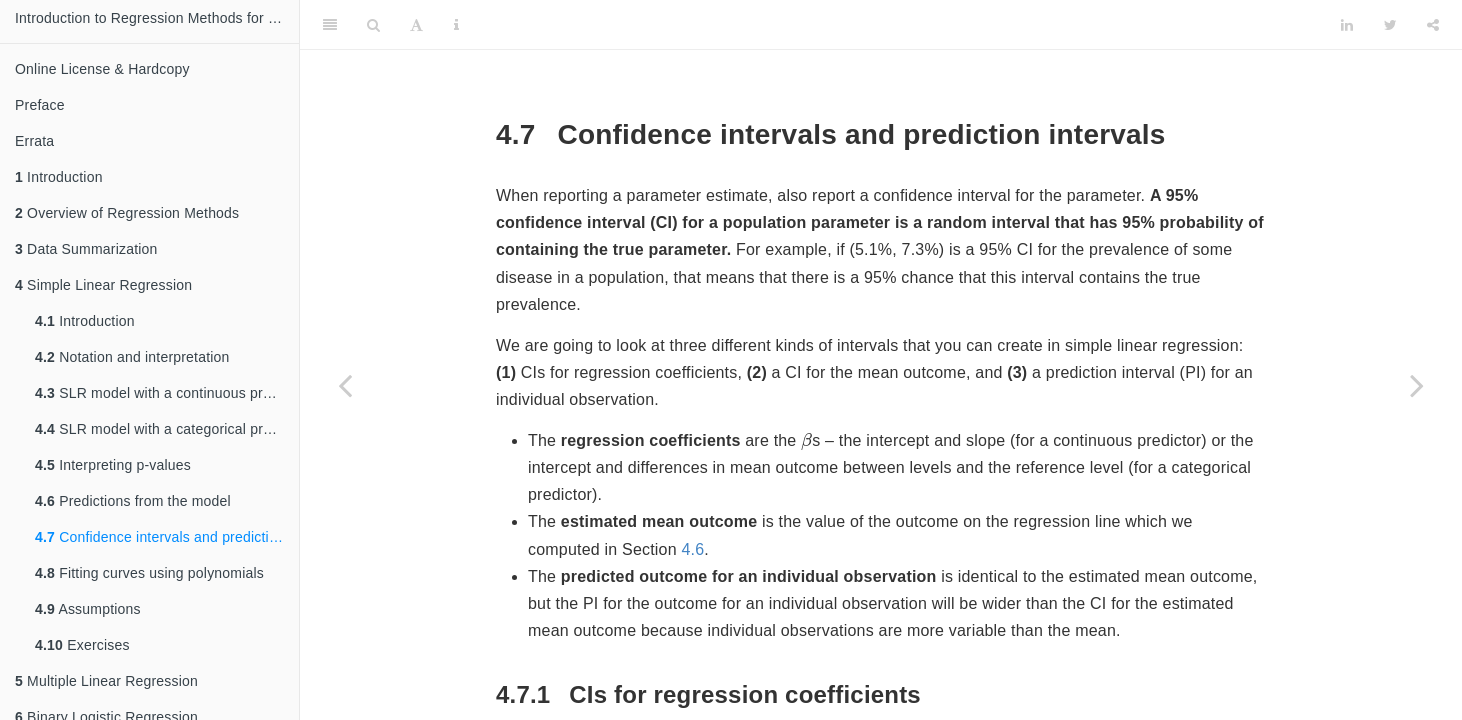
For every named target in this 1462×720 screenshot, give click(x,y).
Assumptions (88, 609)
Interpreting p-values (113, 465)
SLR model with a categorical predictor (167, 429)
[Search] (373, 25)
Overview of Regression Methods (127, 213)
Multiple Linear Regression (106, 681)
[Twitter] (1390, 25)
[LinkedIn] (1347, 25)
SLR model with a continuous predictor (167, 393)
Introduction (59, 177)
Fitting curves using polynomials (149, 573)
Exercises (82, 645)
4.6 (692, 549)
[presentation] (806, 441)
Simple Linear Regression (103, 285)
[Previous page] (345, 385)
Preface (40, 105)
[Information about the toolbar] (456, 25)
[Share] (1433, 25)
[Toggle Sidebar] (330, 25)
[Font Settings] (416, 25)
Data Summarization (86, 249)
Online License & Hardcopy (102, 69)
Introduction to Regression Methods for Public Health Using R (157, 18)
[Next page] (1417, 385)
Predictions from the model (133, 501)
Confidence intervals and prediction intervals (167, 537)
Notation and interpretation (132, 357)
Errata (34, 141)
